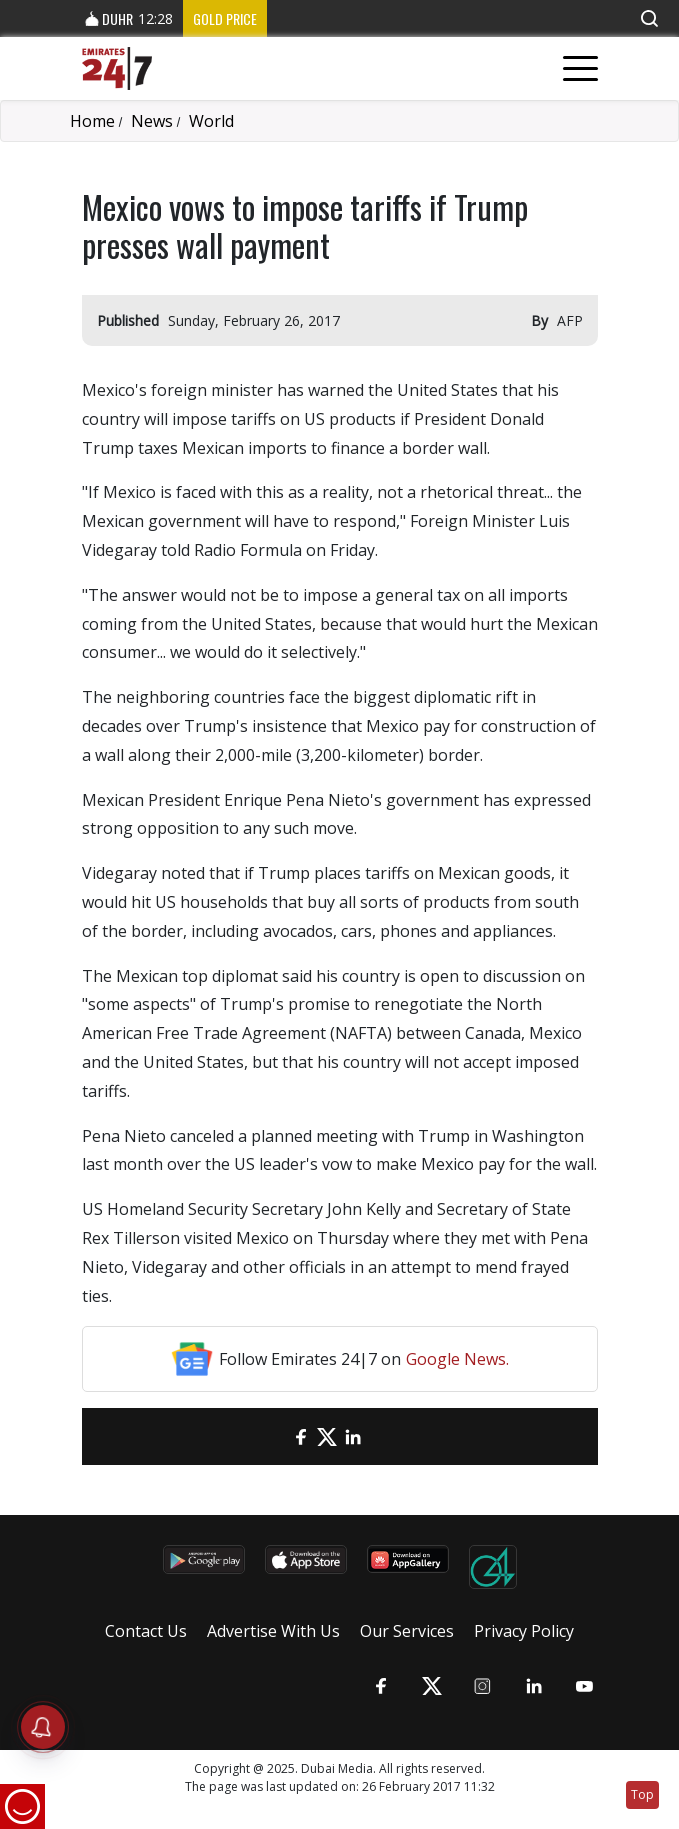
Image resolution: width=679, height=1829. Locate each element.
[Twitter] (327, 1436)
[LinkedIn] (353, 1436)
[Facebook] (301, 1436)
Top (642, 1794)
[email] (275, 1436)
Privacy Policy (524, 1631)
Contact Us (146, 1631)
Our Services (407, 1631)
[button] (649, 18)
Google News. (457, 1359)
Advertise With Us (273, 1631)
